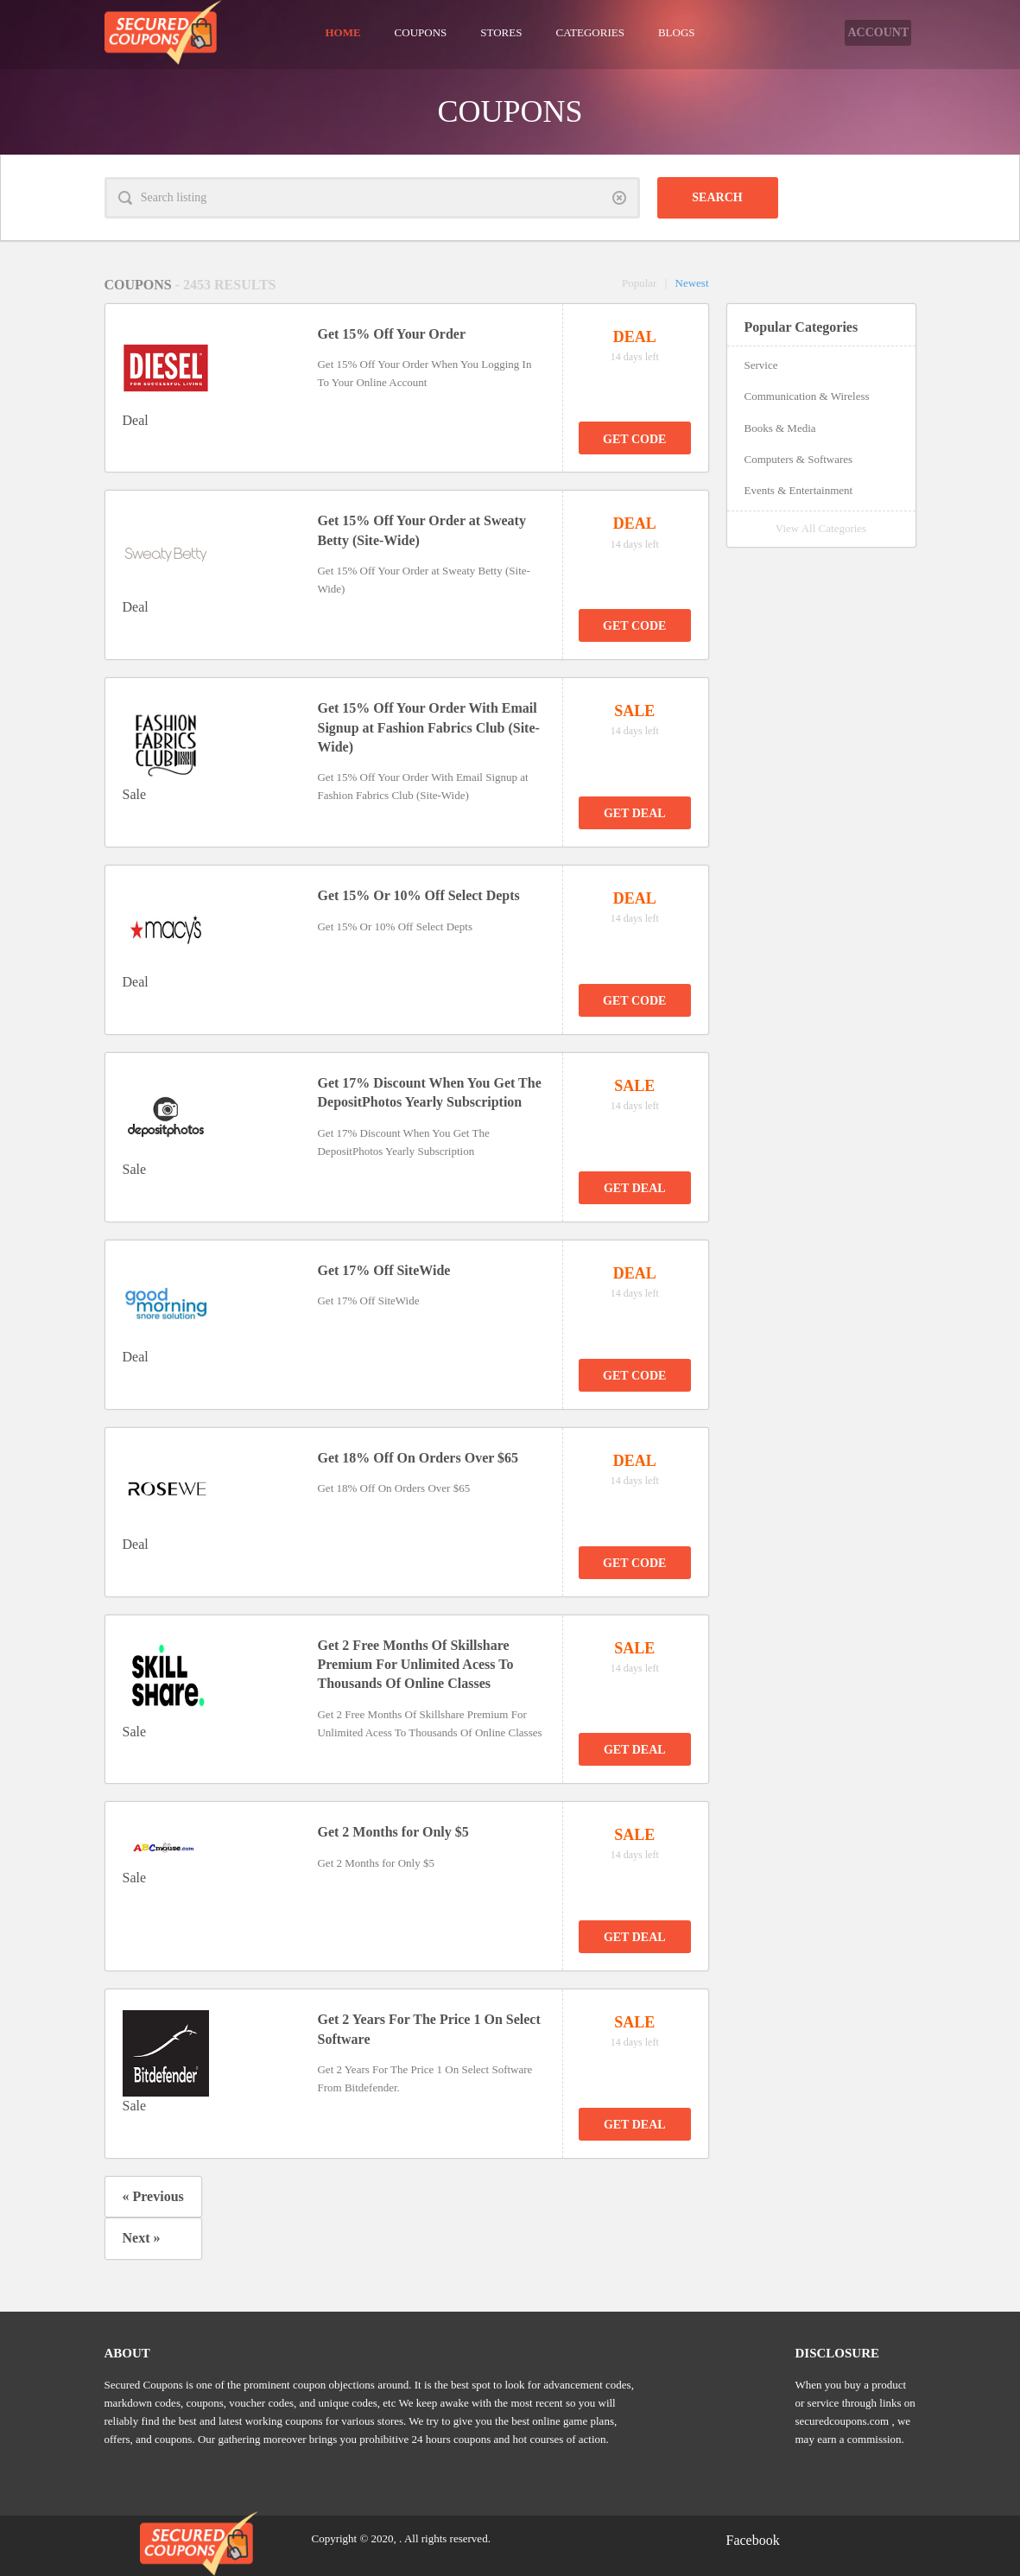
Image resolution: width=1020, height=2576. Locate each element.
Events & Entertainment (798, 490)
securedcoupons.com (842, 2420)
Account (866, 32)
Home (342, 32)
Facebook (753, 2540)
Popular (639, 282)
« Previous (153, 2196)
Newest (692, 282)
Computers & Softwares (798, 459)
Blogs (676, 32)
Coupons (421, 32)
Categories (589, 32)
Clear (619, 198)
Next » (142, 2237)
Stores (501, 32)
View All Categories (821, 528)
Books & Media (780, 428)
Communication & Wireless (807, 396)
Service (761, 364)
